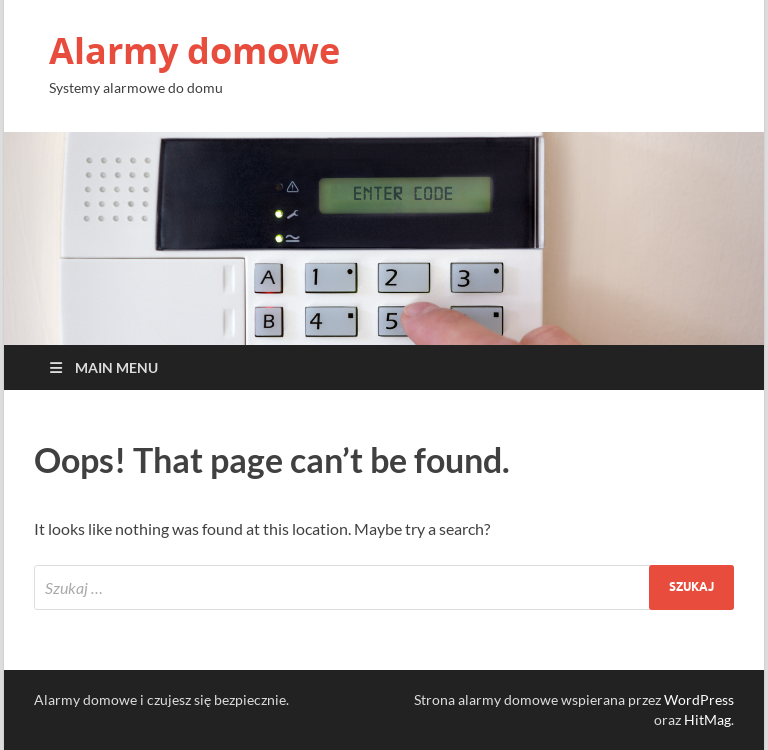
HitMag (707, 719)
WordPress (699, 699)
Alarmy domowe (194, 50)
